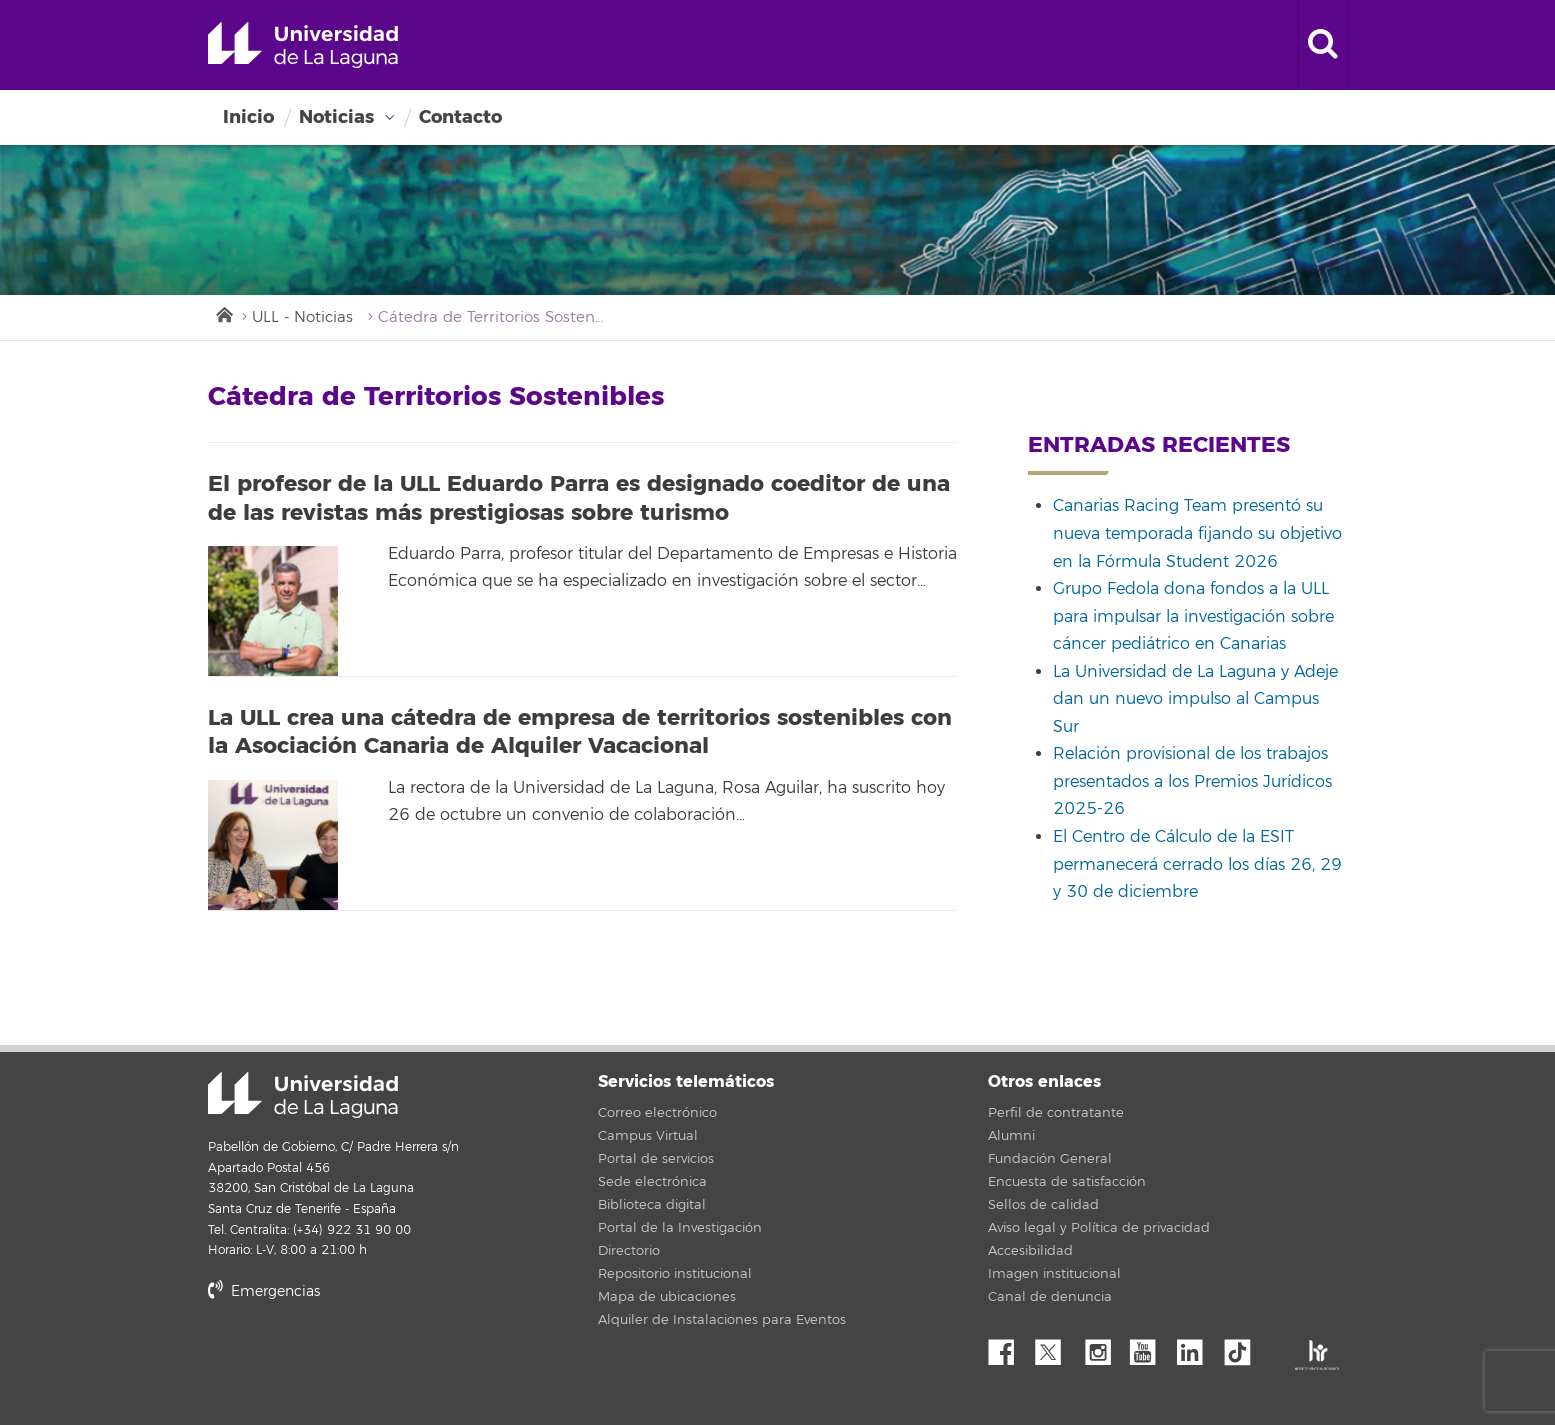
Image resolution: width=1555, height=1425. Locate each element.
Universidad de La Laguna (303, 45)
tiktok (1244, 1347)
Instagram (1103, 1347)
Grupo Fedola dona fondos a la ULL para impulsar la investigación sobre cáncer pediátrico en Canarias (1193, 616)
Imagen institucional (1054, 1274)
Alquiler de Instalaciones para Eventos (722, 1320)
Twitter (1056, 1347)
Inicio (248, 117)
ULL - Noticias (302, 317)
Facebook (1009, 1347)
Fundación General (1050, 1159)
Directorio (629, 1251)
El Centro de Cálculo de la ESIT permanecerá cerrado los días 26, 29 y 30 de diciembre (1197, 864)
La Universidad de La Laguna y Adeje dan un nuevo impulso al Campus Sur (1195, 699)
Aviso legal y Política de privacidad (1099, 1228)
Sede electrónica (652, 1182)
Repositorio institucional (675, 1274)
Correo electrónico (657, 1113)
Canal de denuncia (1050, 1297)
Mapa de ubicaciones (667, 1297)
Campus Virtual (648, 1136)
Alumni (1011, 1136)
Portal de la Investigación (680, 1228)
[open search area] (1323, 45)
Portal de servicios (656, 1159)
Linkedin (1197, 1347)
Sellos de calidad (1043, 1205)
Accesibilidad (1030, 1251)
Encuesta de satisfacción (1067, 1182)
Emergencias (264, 1291)
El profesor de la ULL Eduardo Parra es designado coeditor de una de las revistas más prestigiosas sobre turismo (579, 498)
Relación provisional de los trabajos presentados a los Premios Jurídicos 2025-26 (1192, 781)
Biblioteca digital (652, 1205)
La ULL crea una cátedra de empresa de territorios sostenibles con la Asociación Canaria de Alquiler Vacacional (580, 732)
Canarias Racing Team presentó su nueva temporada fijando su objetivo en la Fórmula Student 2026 (1197, 533)
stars (358, 1359)
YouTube (1150, 1347)
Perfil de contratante (1056, 1113)
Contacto (460, 117)
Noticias (336, 117)
